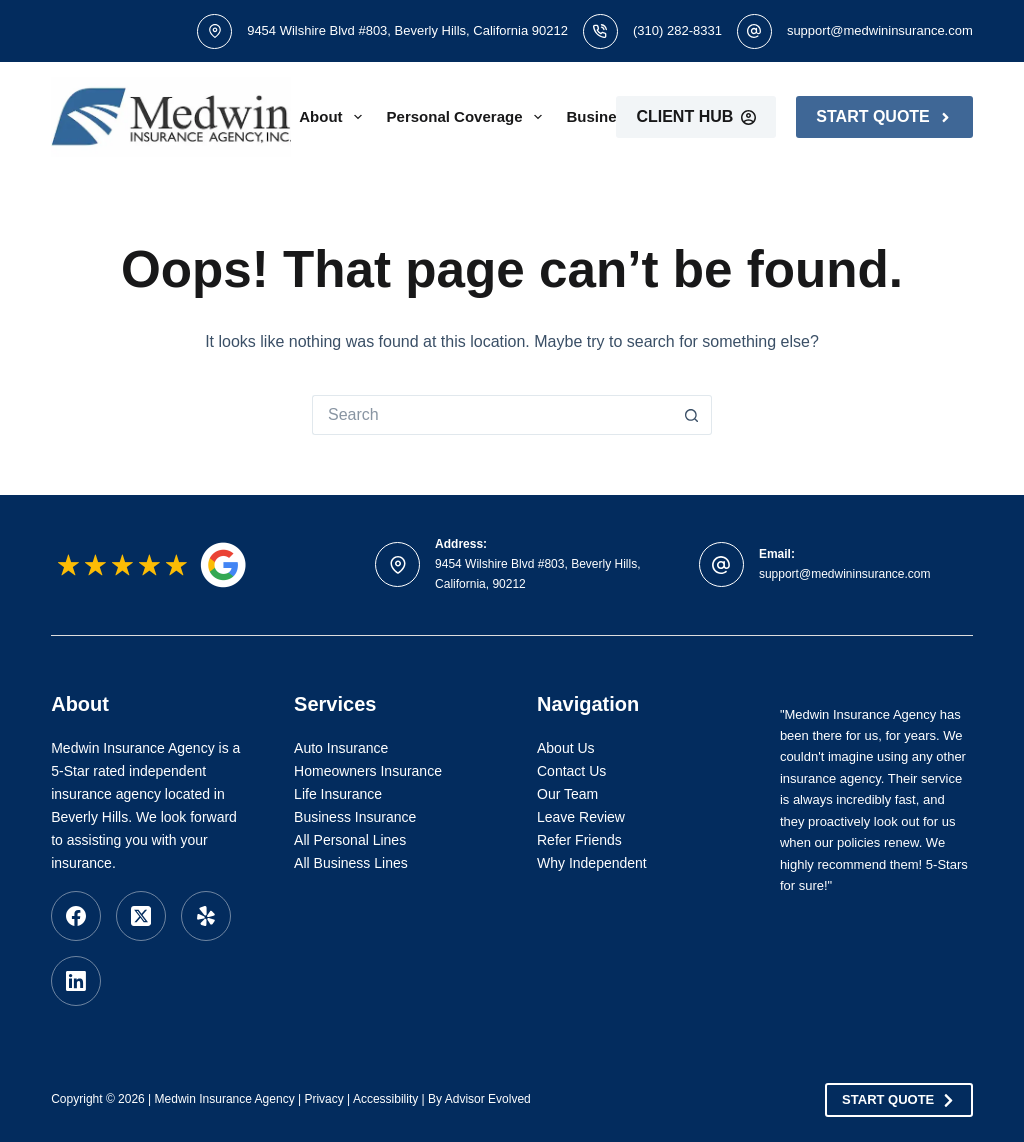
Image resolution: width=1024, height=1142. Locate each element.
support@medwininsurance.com (880, 30)
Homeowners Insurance (368, 771)
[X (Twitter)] (141, 916)
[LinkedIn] (76, 981)
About (334, 117)
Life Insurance (338, 794)
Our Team (567, 794)
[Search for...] (492, 415)
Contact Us (571, 771)
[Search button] (692, 415)
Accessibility (385, 1099)
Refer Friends (579, 840)
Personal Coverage (468, 117)
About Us (566, 748)
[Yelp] (206, 916)
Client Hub (696, 116)
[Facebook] (76, 916)
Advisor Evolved (488, 1099)
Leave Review (581, 817)
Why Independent (592, 863)
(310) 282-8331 (677, 30)
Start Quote (884, 116)
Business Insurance (355, 817)
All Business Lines (351, 863)
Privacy (323, 1099)
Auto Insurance (341, 748)
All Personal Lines (350, 840)
